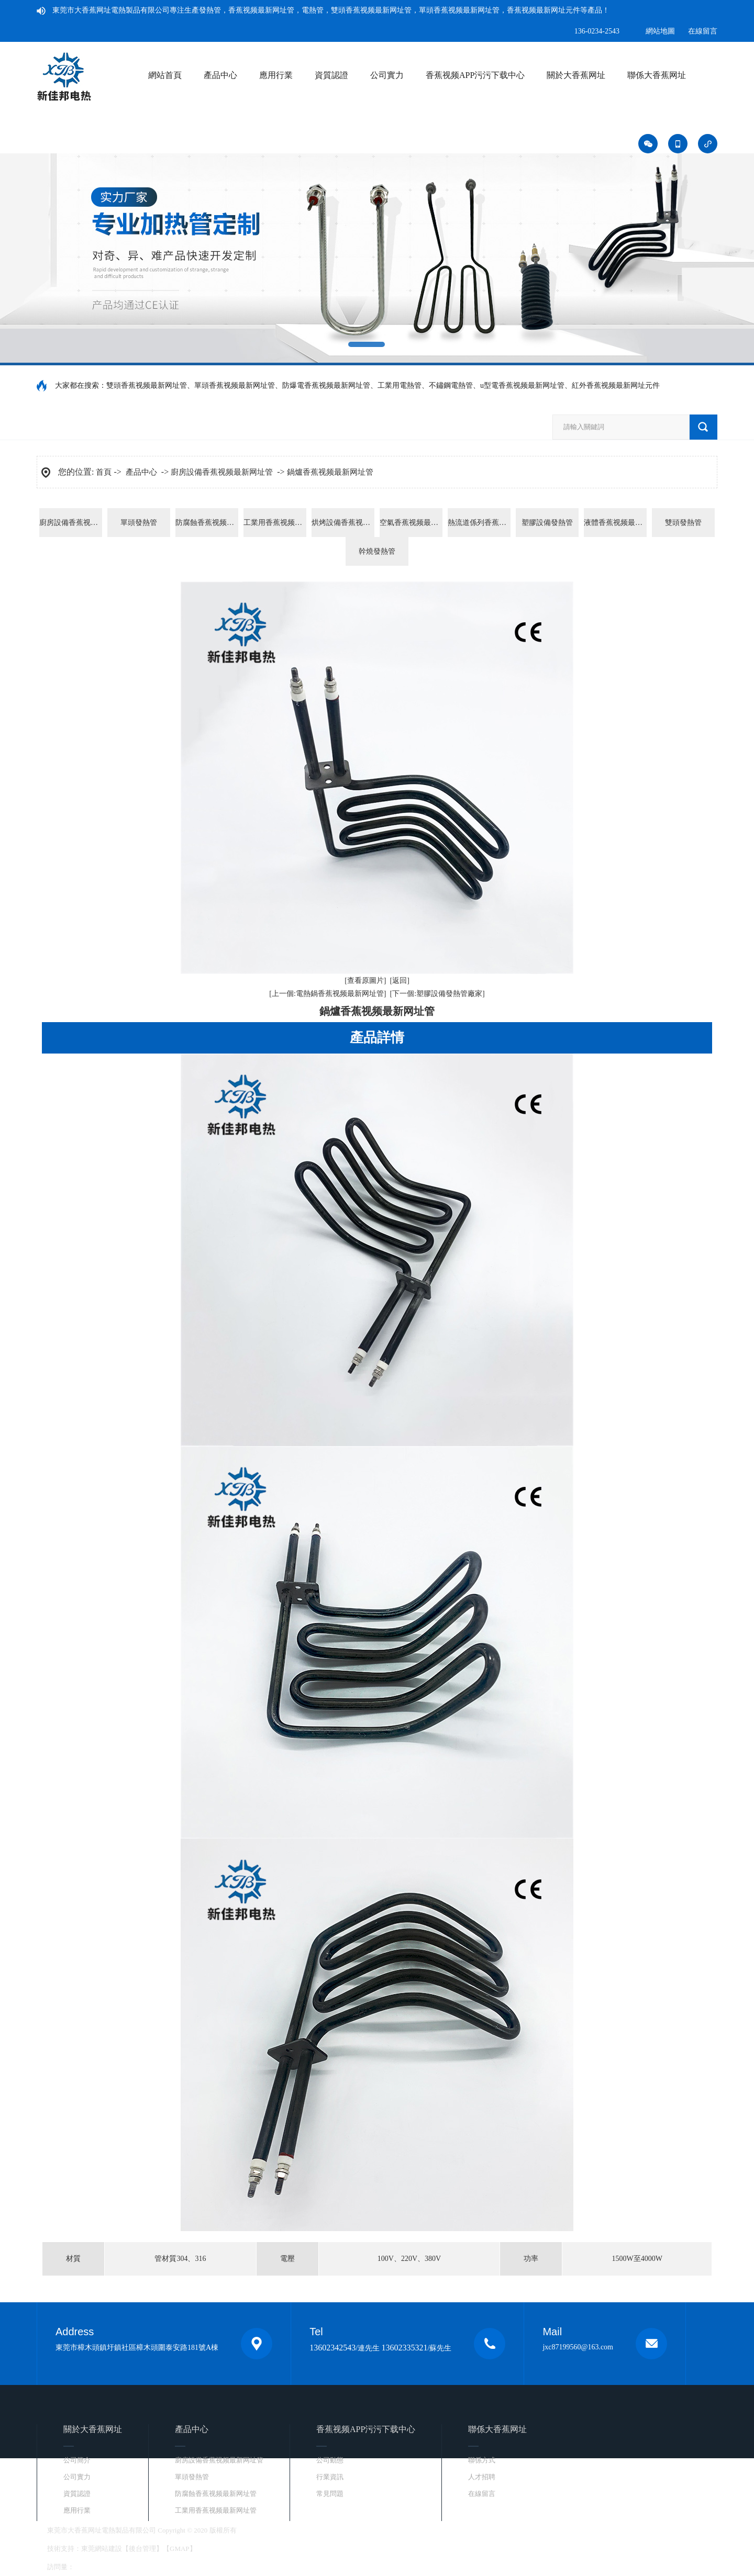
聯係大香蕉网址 (656, 75)
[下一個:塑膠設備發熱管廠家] (437, 994)
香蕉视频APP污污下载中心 (475, 75)
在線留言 (702, 31)
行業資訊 (329, 2477)
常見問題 (329, 2493)
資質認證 (331, 75)
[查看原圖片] (365, 980)
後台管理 (142, 2548)
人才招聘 (481, 2477)
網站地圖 (660, 31)
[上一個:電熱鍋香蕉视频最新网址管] (327, 994)
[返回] (399, 980)
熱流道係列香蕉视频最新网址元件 (479, 523)
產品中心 (220, 75)
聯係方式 (481, 2460)
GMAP (180, 2548)
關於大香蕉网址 (576, 75)
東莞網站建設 (101, 2548)
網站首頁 (165, 75)
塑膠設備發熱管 (547, 523)
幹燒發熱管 (377, 551)
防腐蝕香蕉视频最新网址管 (206, 523)
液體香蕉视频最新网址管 (615, 523)
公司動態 (329, 2460)
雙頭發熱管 (683, 523)
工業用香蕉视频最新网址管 (274, 523)
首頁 (104, 472)
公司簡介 (77, 2460)
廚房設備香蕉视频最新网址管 (222, 472)
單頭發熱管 (138, 523)
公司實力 (387, 75)
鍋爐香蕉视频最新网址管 (330, 472)
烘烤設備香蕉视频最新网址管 (343, 523)
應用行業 (276, 75)
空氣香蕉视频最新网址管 (411, 523)
